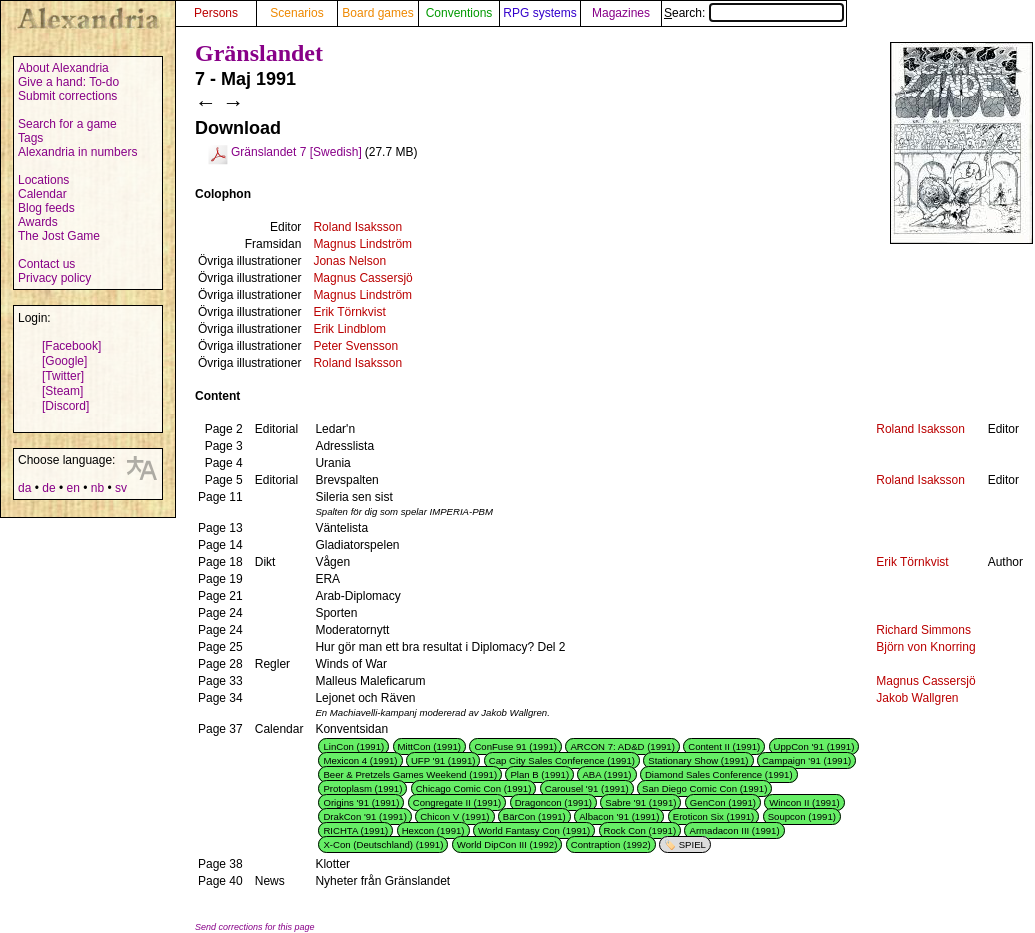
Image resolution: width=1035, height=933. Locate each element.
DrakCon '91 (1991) (364, 816)
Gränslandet (259, 53)
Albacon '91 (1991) (619, 816)
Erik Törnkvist (349, 312)
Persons (216, 13)
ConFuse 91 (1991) (515, 746)
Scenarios (296, 13)
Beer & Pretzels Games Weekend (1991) (410, 774)
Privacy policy (54, 278)
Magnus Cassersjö (362, 278)
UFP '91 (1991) (443, 760)
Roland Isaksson (357, 227)
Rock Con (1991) (640, 830)
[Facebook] (71, 346)
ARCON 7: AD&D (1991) (622, 746)
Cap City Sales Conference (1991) (562, 760)
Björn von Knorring (925, 647)
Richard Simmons (923, 630)
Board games (377, 13)
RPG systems (539, 13)
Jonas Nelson (349, 261)
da (24, 488)
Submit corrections (67, 96)
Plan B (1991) (539, 774)
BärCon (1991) (534, 816)
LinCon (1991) (353, 746)
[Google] (64, 361)
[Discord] (65, 406)
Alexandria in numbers (77, 152)
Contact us (46, 264)
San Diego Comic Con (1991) (704, 788)
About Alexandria (63, 68)
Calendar (42, 194)
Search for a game (67, 124)
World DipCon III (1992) (507, 844)
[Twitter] (63, 376)
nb (97, 488)
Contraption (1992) (611, 844)
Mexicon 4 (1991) (360, 760)
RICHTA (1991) (355, 830)
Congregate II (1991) (457, 802)
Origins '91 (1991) (361, 802)
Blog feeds (46, 208)
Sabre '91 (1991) (640, 802)
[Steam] (62, 391)
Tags (30, 138)
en (72, 488)
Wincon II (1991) (804, 802)
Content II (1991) (724, 746)
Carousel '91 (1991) (587, 788)
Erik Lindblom (349, 329)
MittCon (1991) (429, 746)
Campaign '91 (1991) (806, 760)
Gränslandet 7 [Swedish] (296, 152)
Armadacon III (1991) (734, 830)
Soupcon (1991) (802, 816)
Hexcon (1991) (433, 830)
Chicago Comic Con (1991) (474, 788)
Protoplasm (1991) (362, 788)
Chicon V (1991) (454, 816)
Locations (43, 180)
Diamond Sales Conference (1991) (719, 774)
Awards (38, 222)
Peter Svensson (355, 346)
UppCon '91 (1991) (814, 746)
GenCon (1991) (723, 802)
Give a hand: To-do (68, 82)
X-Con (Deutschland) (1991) (383, 844)
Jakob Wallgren (917, 698)
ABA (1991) (606, 774)
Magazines (621, 13)
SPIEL (692, 844)
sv (121, 488)
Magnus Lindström (362, 244)
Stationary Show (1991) (698, 760)
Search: (754, 13)
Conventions (459, 13)
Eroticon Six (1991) (714, 816)
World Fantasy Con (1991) (534, 830)
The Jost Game (59, 236)
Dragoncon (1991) (553, 802)
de (48, 488)
